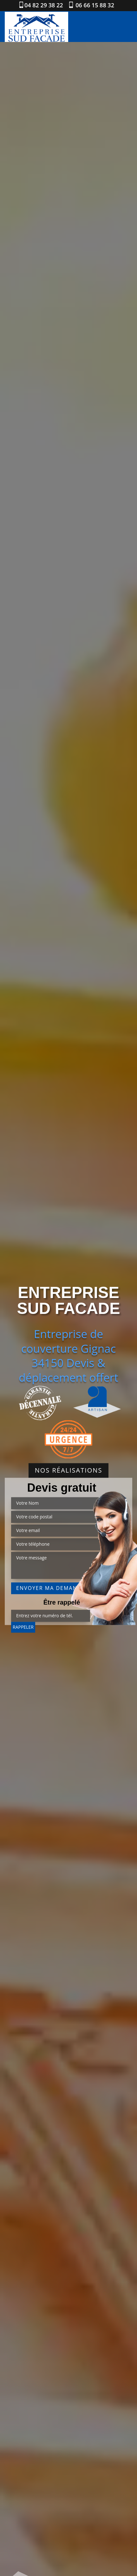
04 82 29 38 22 (43, 5)
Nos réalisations (68, 1470)
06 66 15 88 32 (94, 5)
